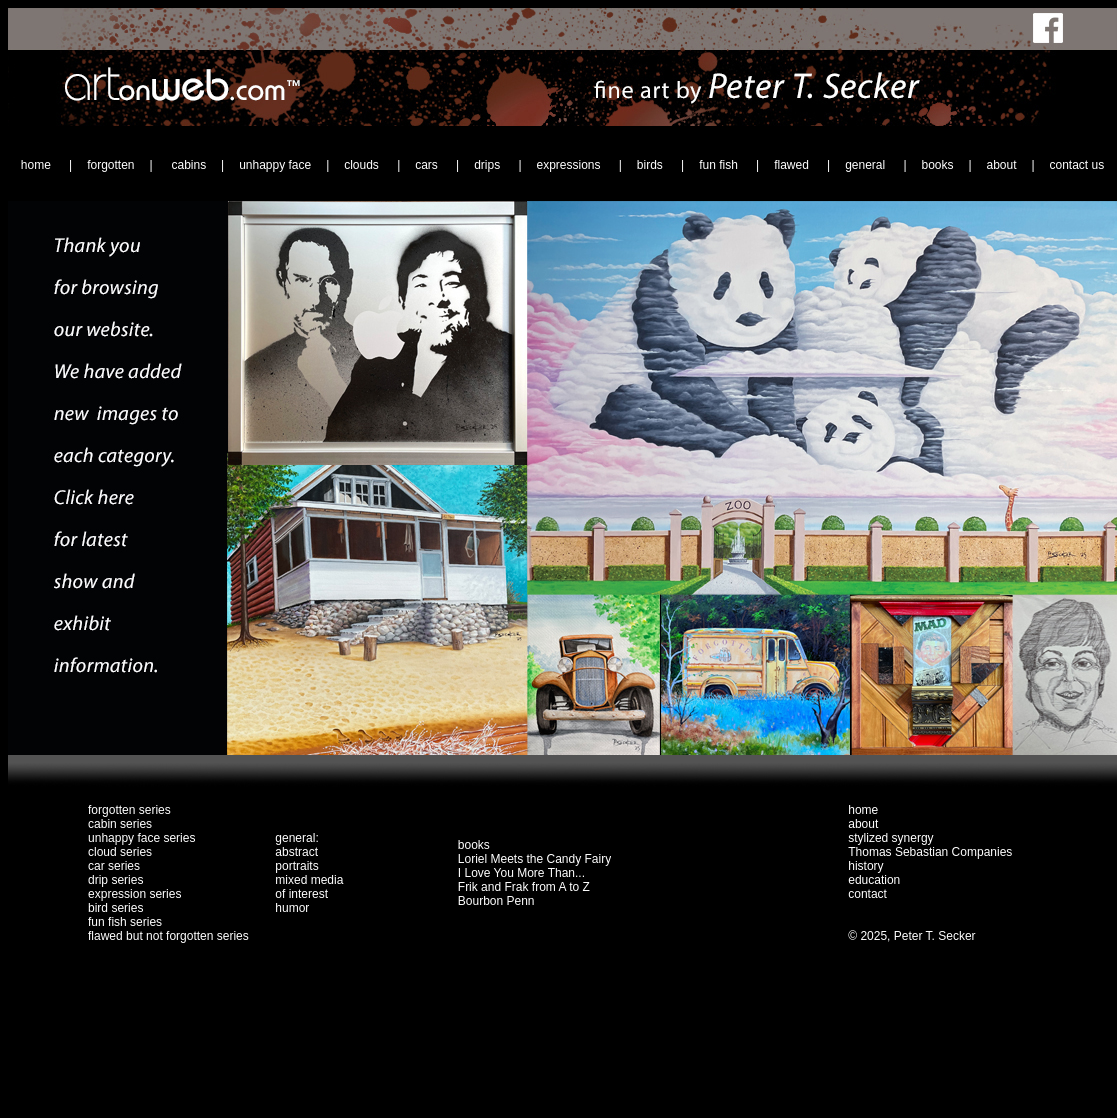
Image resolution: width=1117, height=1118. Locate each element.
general (866, 165)
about (1001, 165)
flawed (793, 165)
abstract (296, 852)
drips (488, 165)
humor (292, 908)
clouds (363, 165)
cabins (188, 165)
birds (651, 165)
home (37, 165)
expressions (569, 165)
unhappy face (275, 165)
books (937, 165)
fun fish (720, 165)
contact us (1076, 165)
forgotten (110, 165)
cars (428, 165)
